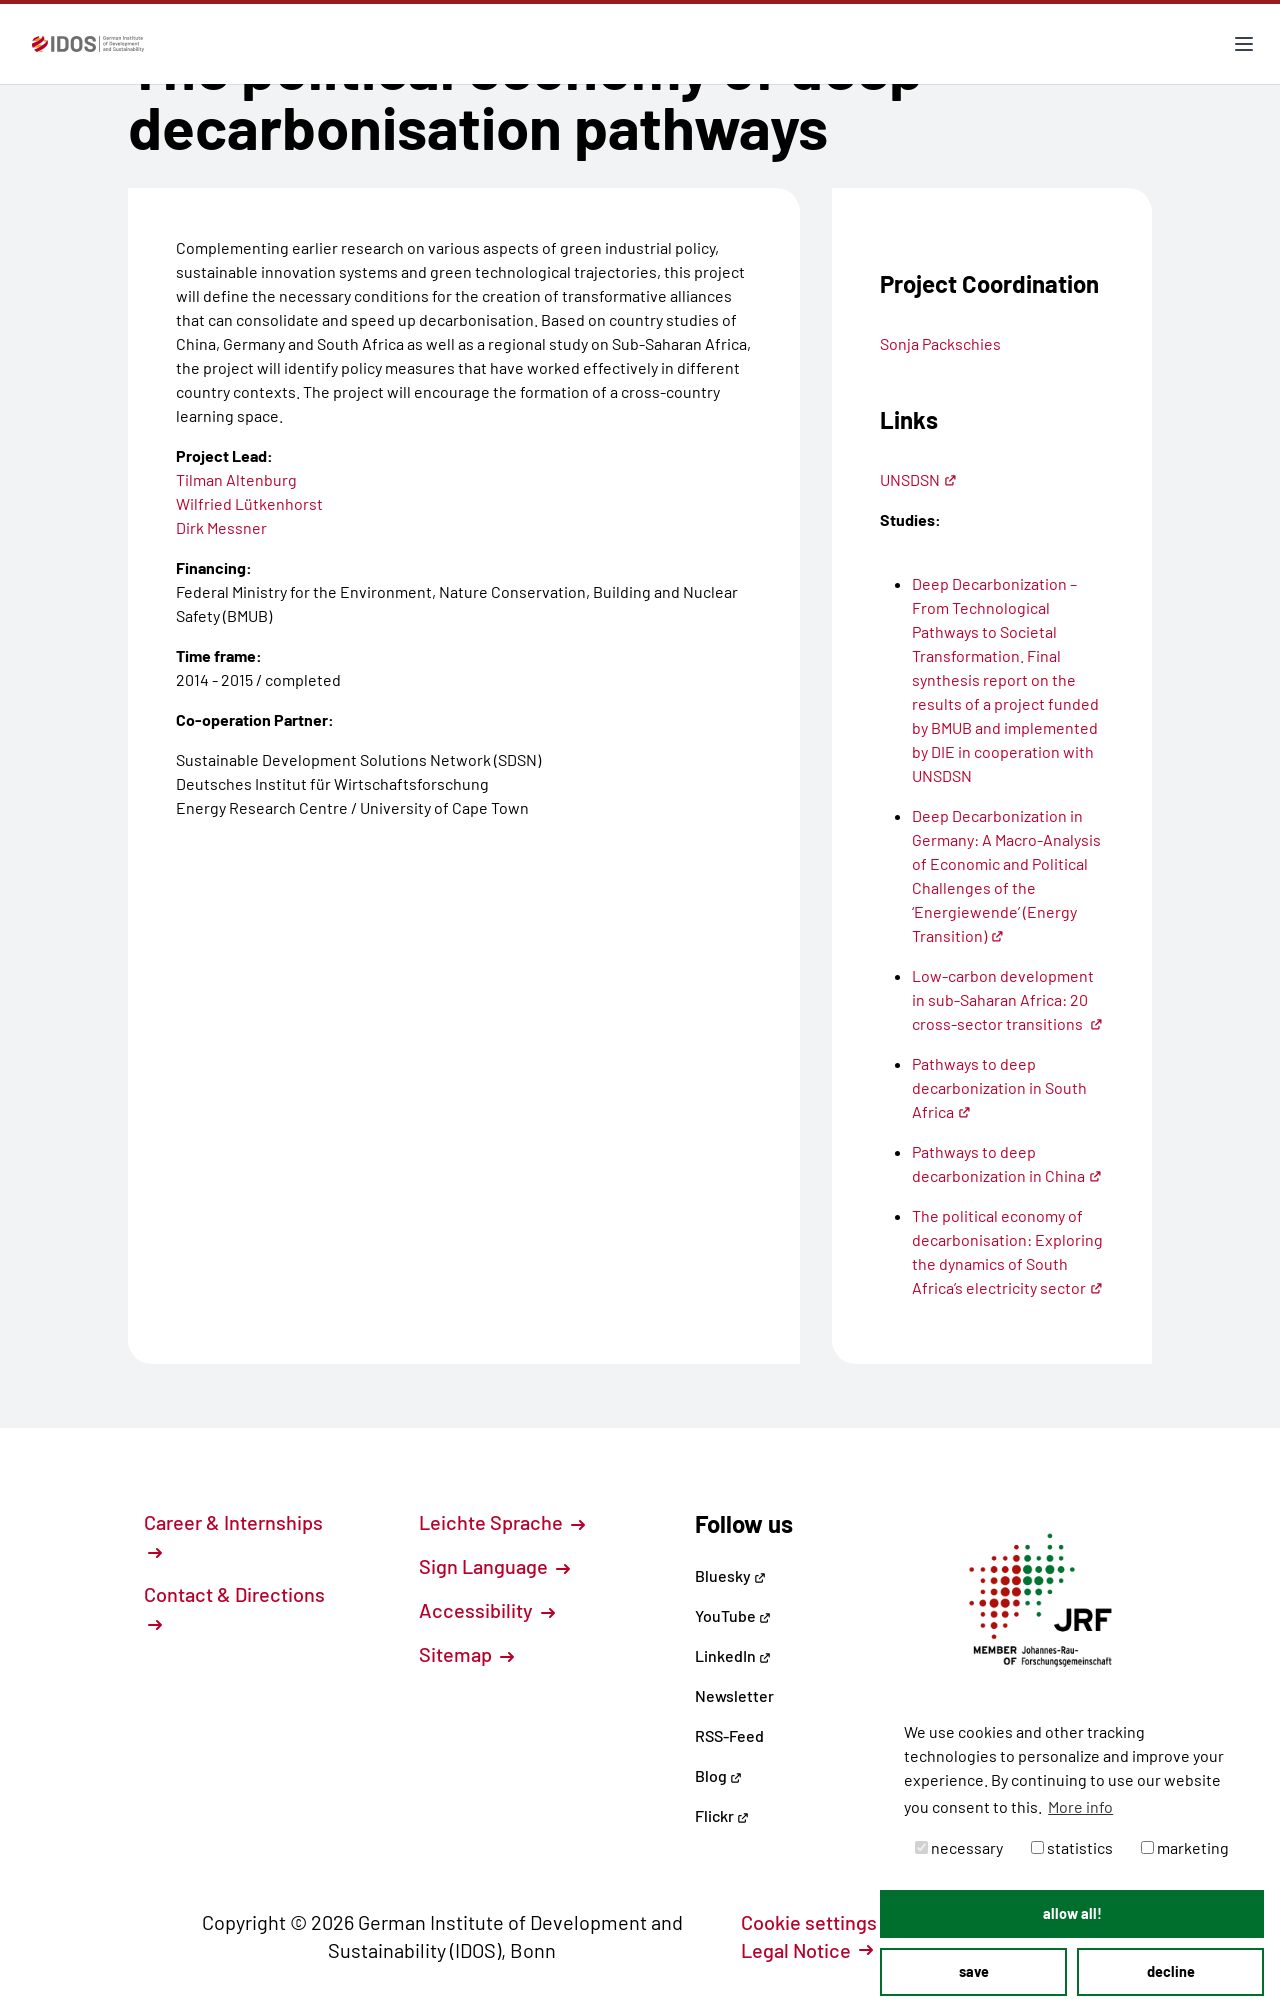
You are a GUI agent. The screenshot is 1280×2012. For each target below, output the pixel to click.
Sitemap (466, 1654)
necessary (959, 1847)
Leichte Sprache (502, 1522)
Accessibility (487, 1610)
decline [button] (1171, 1971)
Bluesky (730, 1575)
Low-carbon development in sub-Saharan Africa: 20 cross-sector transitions (1007, 999)
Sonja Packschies (940, 343)
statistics (1072, 1847)
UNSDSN (918, 479)
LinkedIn (733, 1655)
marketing (1185, 1847)
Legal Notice (807, 1950)
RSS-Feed (729, 1735)
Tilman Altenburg (236, 479)
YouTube (733, 1615)
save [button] (974, 1971)
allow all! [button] (1072, 1913)
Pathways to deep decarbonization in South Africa (999, 1087)
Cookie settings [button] (820, 1922)
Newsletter (734, 1695)
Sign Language (494, 1566)
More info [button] (1080, 1806)
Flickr (722, 1815)
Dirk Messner (221, 527)
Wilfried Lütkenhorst (249, 503)
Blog (718, 1775)
